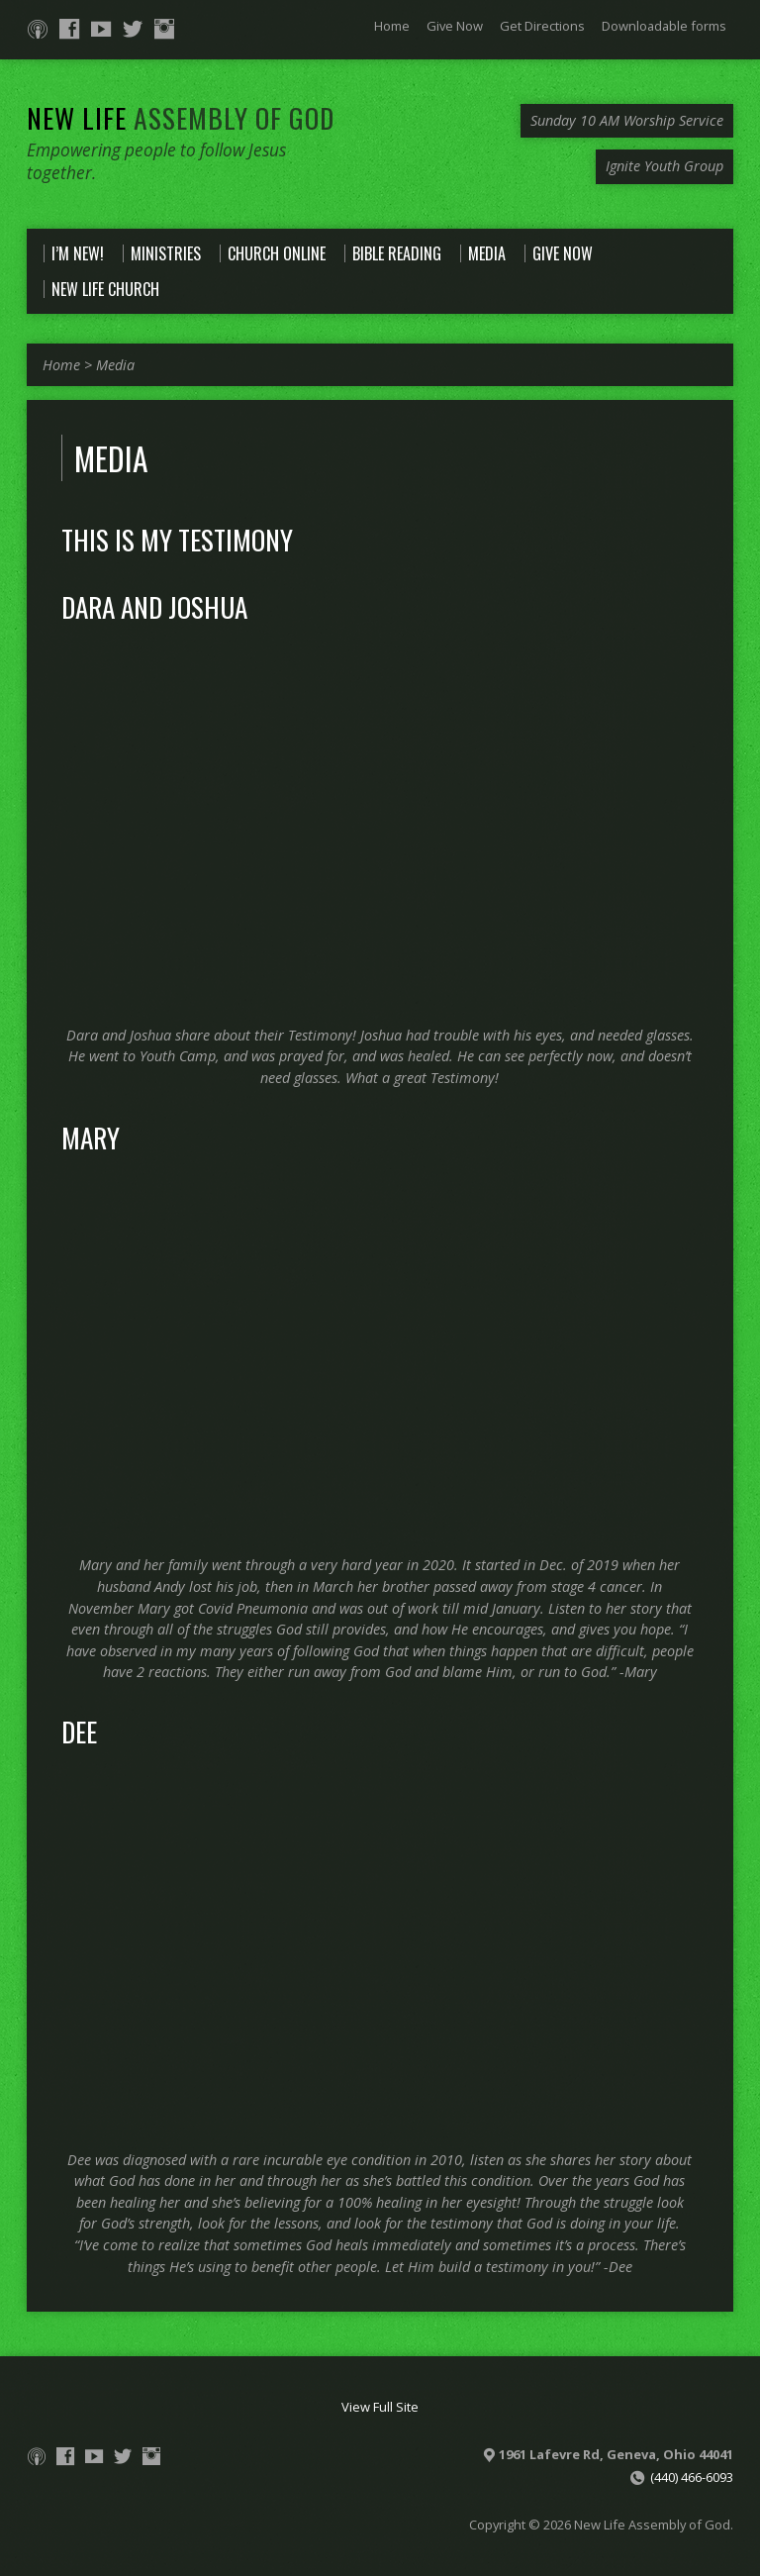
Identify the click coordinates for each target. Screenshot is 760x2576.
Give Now (455, 26)
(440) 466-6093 (691, 2477)
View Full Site (380, 2407)
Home (392, 26)
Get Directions (542, 26)
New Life (180, 117)
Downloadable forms (664, 26)
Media (115, 364)
